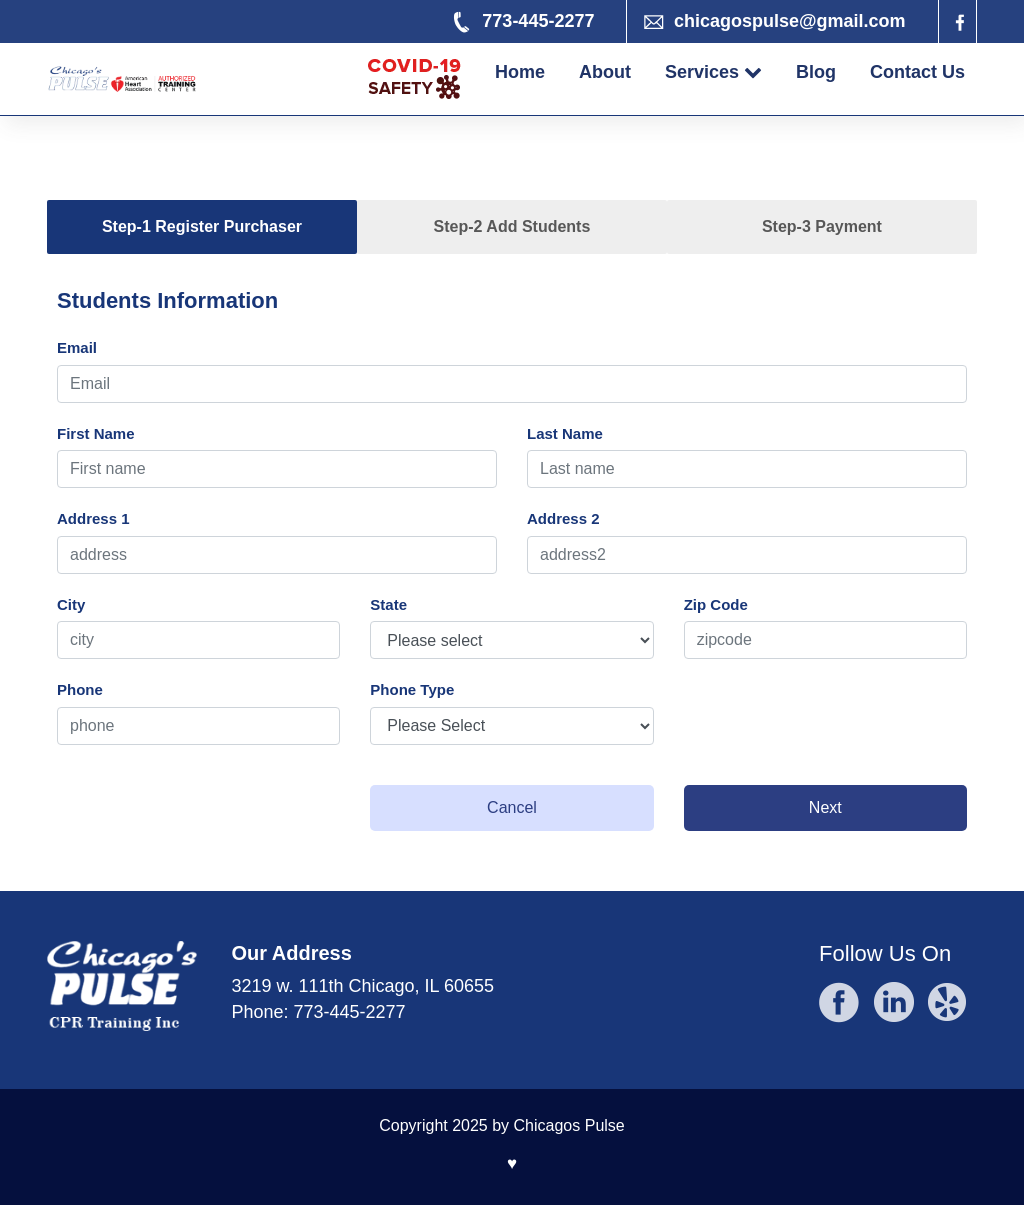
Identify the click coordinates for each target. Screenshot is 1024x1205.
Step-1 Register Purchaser (202, 226)
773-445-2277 (350, 1012)
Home (520, 72)
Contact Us (917, 72)
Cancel (512, 807)
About (605, 72)
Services (713, 72)
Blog (816, 72)
